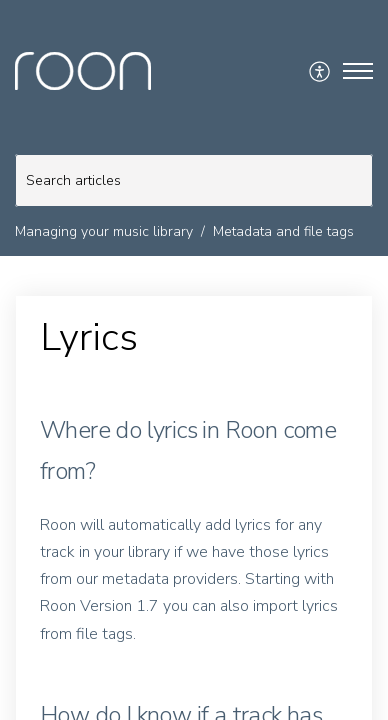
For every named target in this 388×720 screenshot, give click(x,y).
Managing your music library (104, 231)
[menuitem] (320, 71)
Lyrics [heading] (89, 338)
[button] (320, 71)
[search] (194, 180)
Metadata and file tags (283, 231)
